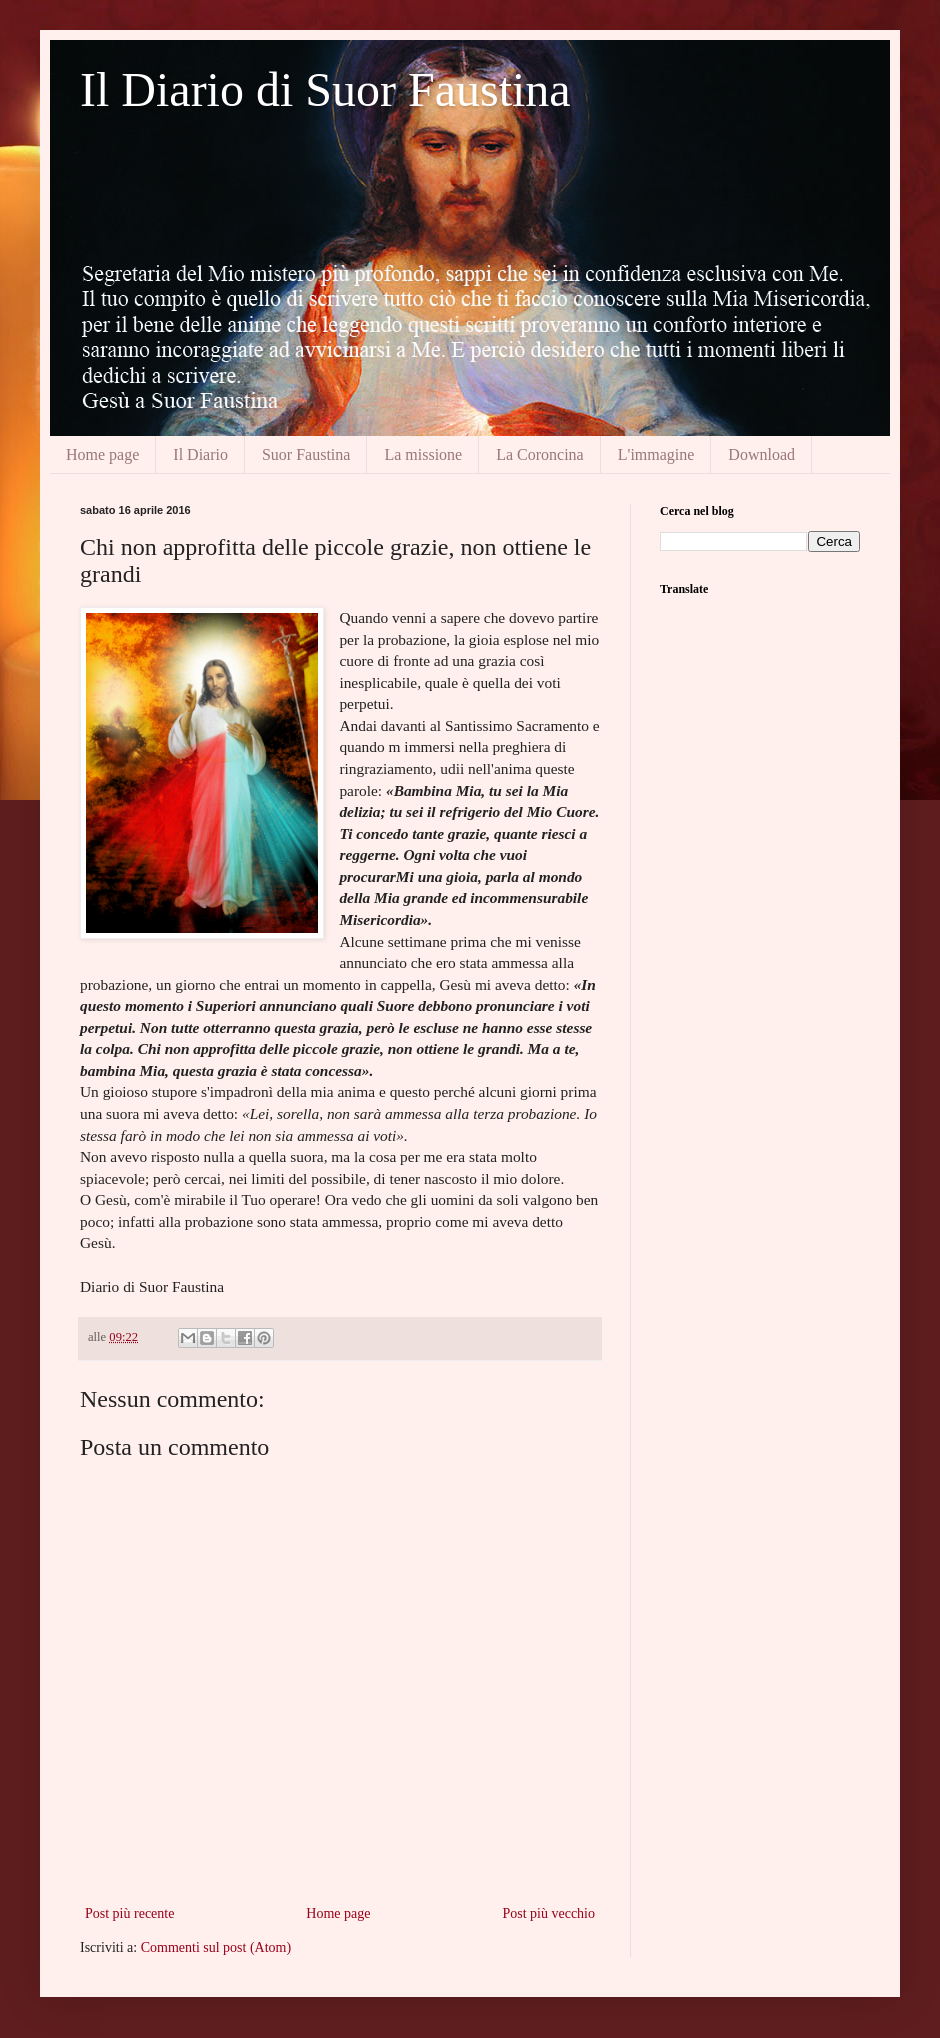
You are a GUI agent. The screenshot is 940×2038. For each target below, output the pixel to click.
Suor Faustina (306, 454)
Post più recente (129, 1913)
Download (761, 454)
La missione (423, 454)
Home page (102, 454)
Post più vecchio (548, 1913)
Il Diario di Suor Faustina (325, 89)
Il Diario (200, 454)
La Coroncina (540, 454)
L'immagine (656, 454)
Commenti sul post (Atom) (216, 1947)
